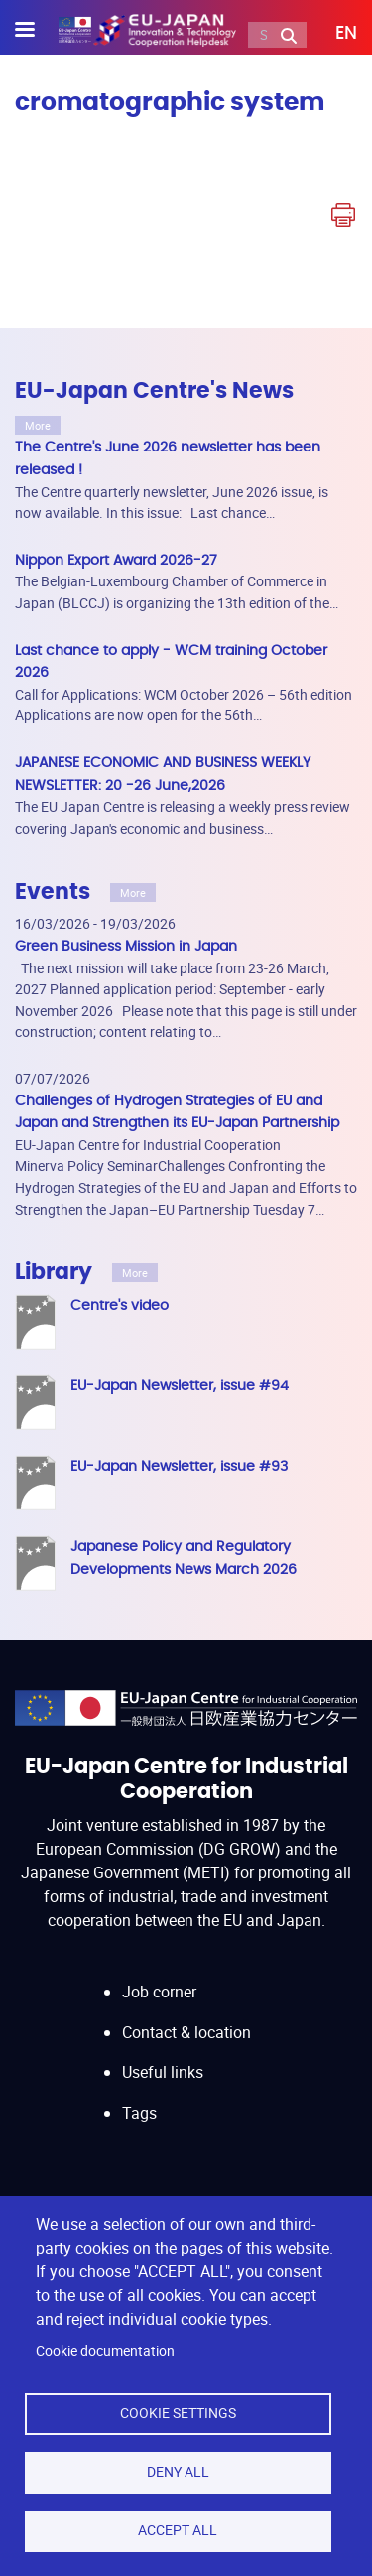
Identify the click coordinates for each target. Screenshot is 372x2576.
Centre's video (119, 1305)
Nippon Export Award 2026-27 (116, 560)
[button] (332, 34)
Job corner (159, 1991)
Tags (139, 2113)
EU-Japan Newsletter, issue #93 (179, 1466)
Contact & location (186, 2032)
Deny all (178, 2472)
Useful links (162, 2072)
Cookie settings (178, 2413)
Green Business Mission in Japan (126, 946)
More (38, 425)
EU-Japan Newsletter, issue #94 (179, 1385)
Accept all (177, 2530)
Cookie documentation (105, 2351)
